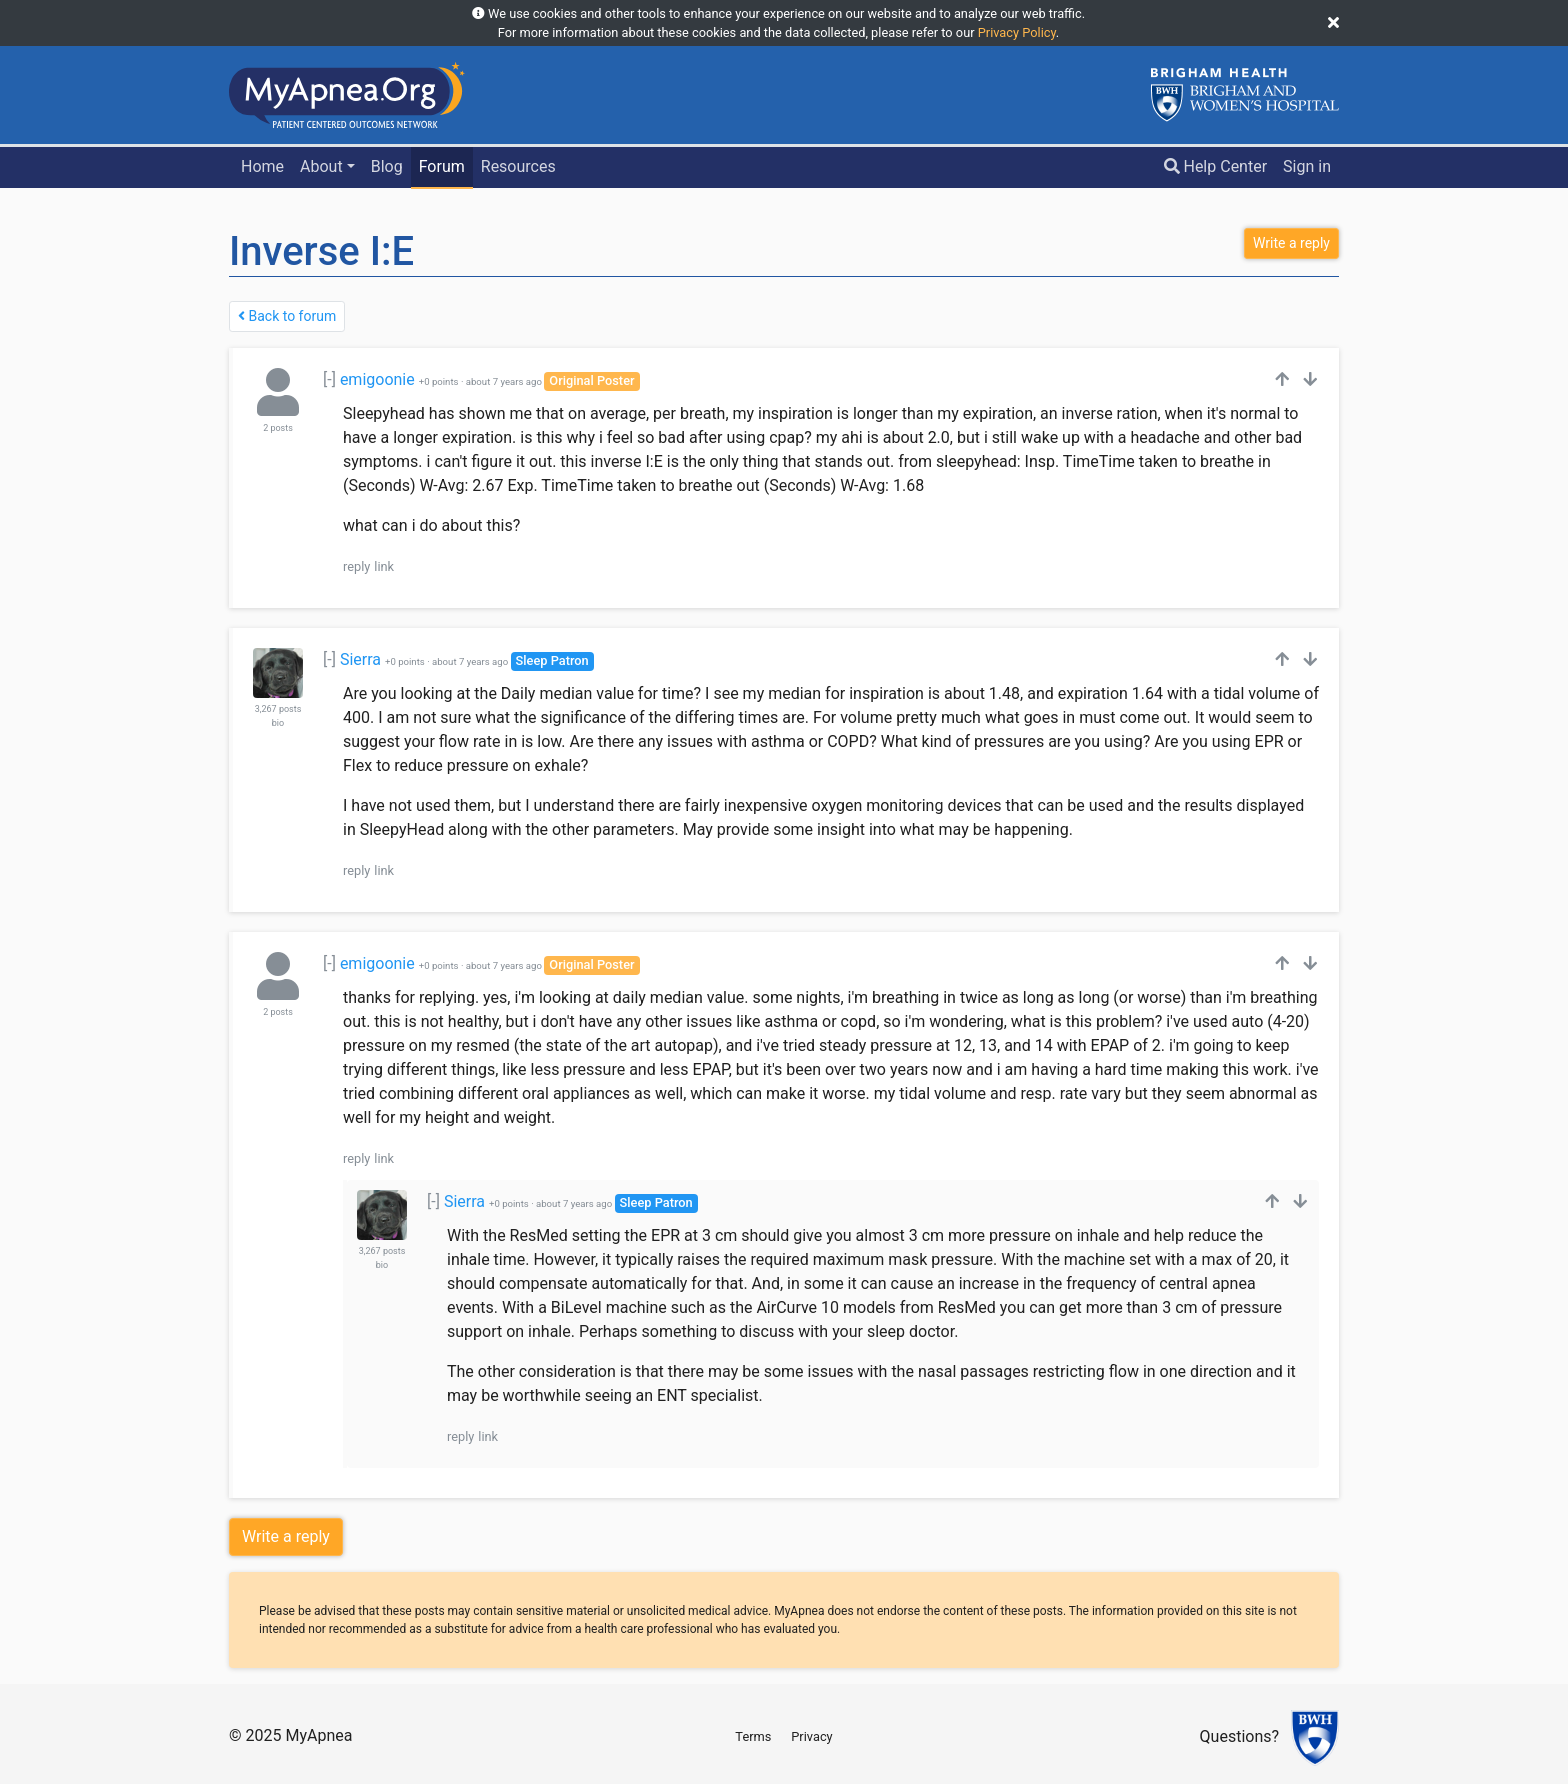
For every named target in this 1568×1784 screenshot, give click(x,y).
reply (356, 566)
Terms (753, 1736)
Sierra (360, 659)
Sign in (1307, 166)
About (321, 166)
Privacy (811, 1736)
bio (278, 723)
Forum (442, 166)
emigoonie (377, 379)
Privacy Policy (1017, 32)
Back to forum (287, 316)
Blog (387, 166)
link (384, 566)
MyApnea (318, 1735)
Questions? (1239, 1737)
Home (262, 166)
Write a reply (286, 1536)
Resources (518, 166)
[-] (329, 379)
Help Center (1216, 166)
